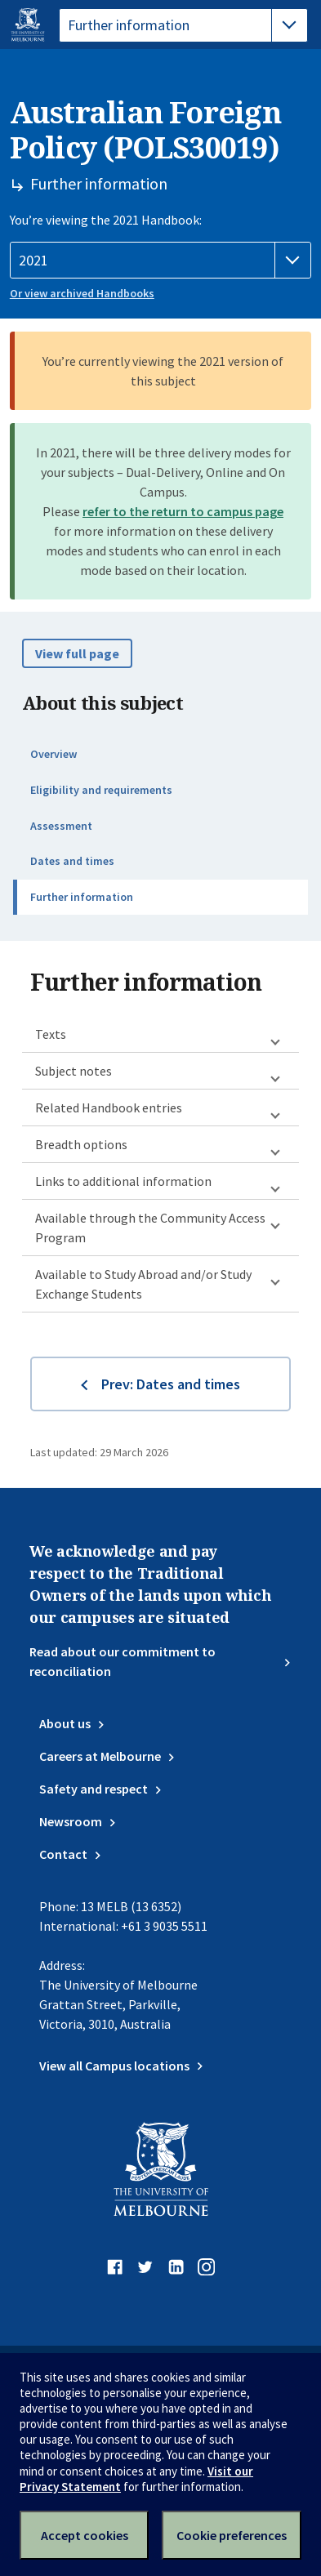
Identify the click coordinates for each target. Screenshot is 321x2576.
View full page (77, 653)
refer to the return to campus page (182, 511)
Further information (81, 896)
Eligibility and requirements (101, 789)
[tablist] (183, 25)
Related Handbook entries (108, 1107)
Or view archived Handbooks (82, 293)
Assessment (61, 825)
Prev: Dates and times (170, 1384)
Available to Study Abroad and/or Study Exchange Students (143, 1284)
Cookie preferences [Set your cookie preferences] (231, 2535)
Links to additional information (123, 1181)
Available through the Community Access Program (150, 1228)
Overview (53, 754)
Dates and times (72, 860)
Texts (50, 1034)
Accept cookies (84, 2535)
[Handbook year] (160, 261)
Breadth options (81, 1144)
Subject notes (73, 1071)
